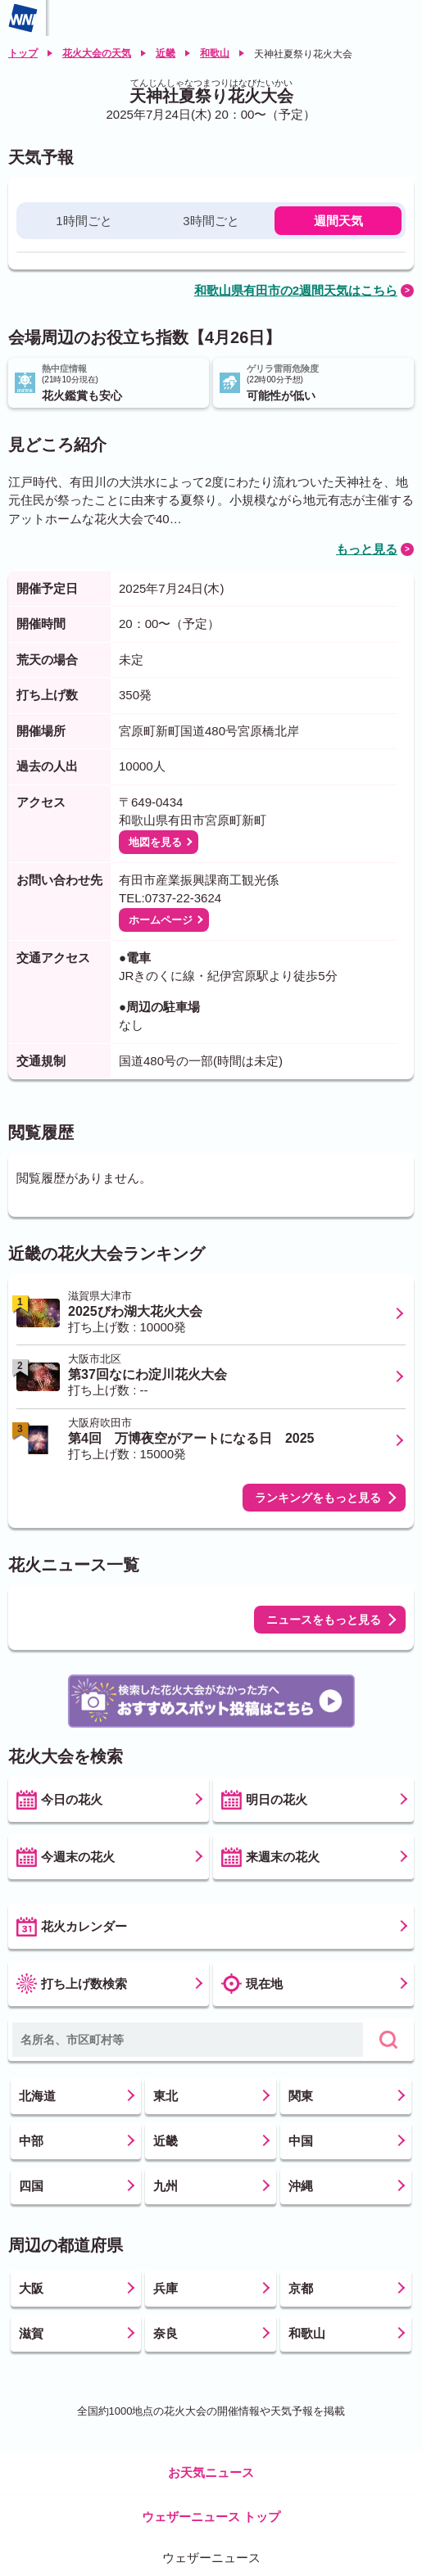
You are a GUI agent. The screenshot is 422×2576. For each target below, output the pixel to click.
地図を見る (155, 842)
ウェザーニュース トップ (211, 2517)
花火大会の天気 (96, 53)
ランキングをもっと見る (318, 1497)
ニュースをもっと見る (323, 1619)
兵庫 (165, 2288)
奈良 (165, 2333)
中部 (31, 2141)
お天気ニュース (211, 2472)
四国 (31, 2186)
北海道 (37, 2096)
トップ (23, 53)
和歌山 (214, 53)
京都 (300, 2288)
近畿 (165, 53)
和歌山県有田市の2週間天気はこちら (295, 290)
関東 (300, 2096)
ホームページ (161, 920)
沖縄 (300, 2186)
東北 (165, 2096)
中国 (300, 2141)
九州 (165, 2186)
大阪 (31, 2288)
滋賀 (31, 2333)
